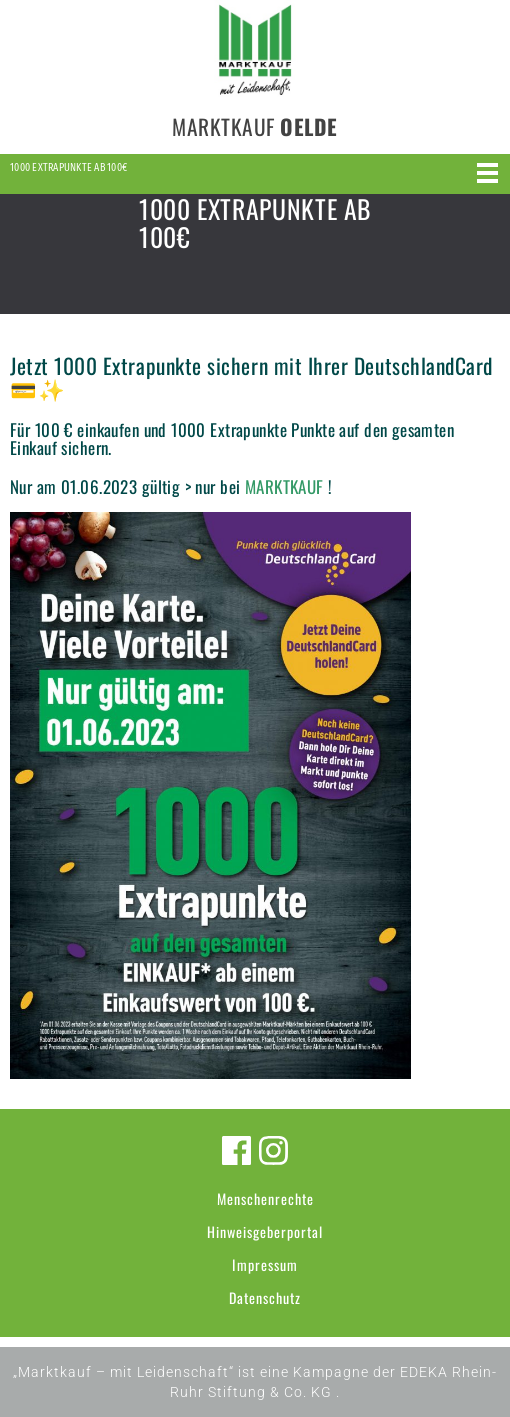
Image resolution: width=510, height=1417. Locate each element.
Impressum (265, 1264)
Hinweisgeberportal (265, 1231)
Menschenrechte (265, 1198)
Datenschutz (265, 1297)
